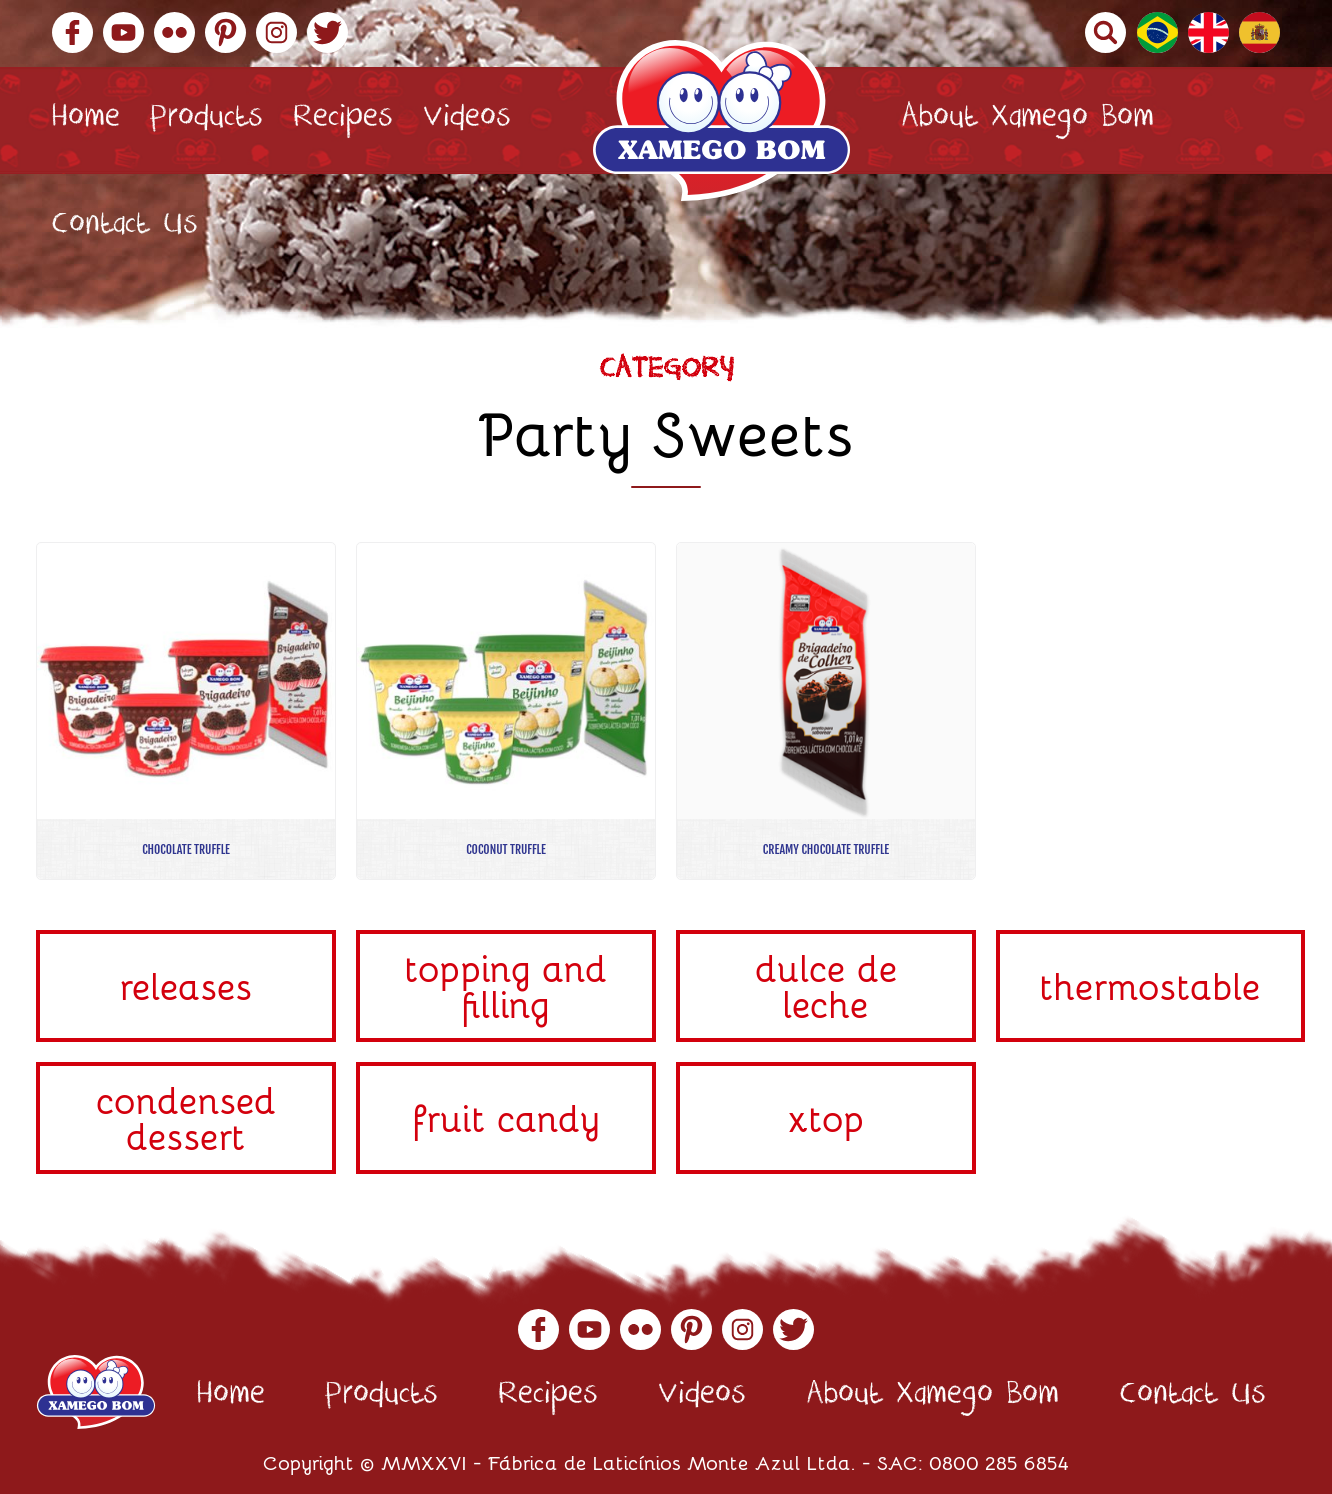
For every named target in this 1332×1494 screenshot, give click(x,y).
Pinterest (225, 32)
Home (85, 120)
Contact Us (124, 227)
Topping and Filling (506, 985)
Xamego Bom (721, 120)
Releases (186, 985)
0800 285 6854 (999, 1461)
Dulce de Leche (826, 985)
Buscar (1105, 32)
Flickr (174, 32)
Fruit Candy (506, 1117)
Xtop (826, 1117)
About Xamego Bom (1027, 120)
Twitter (327, 32)
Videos (467, 120)
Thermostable (1150, 985)
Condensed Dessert (186, 1117)
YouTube (123, 32)
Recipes (343, 120)
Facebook (72, 32)
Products (206, 120)
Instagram (276, 32)
